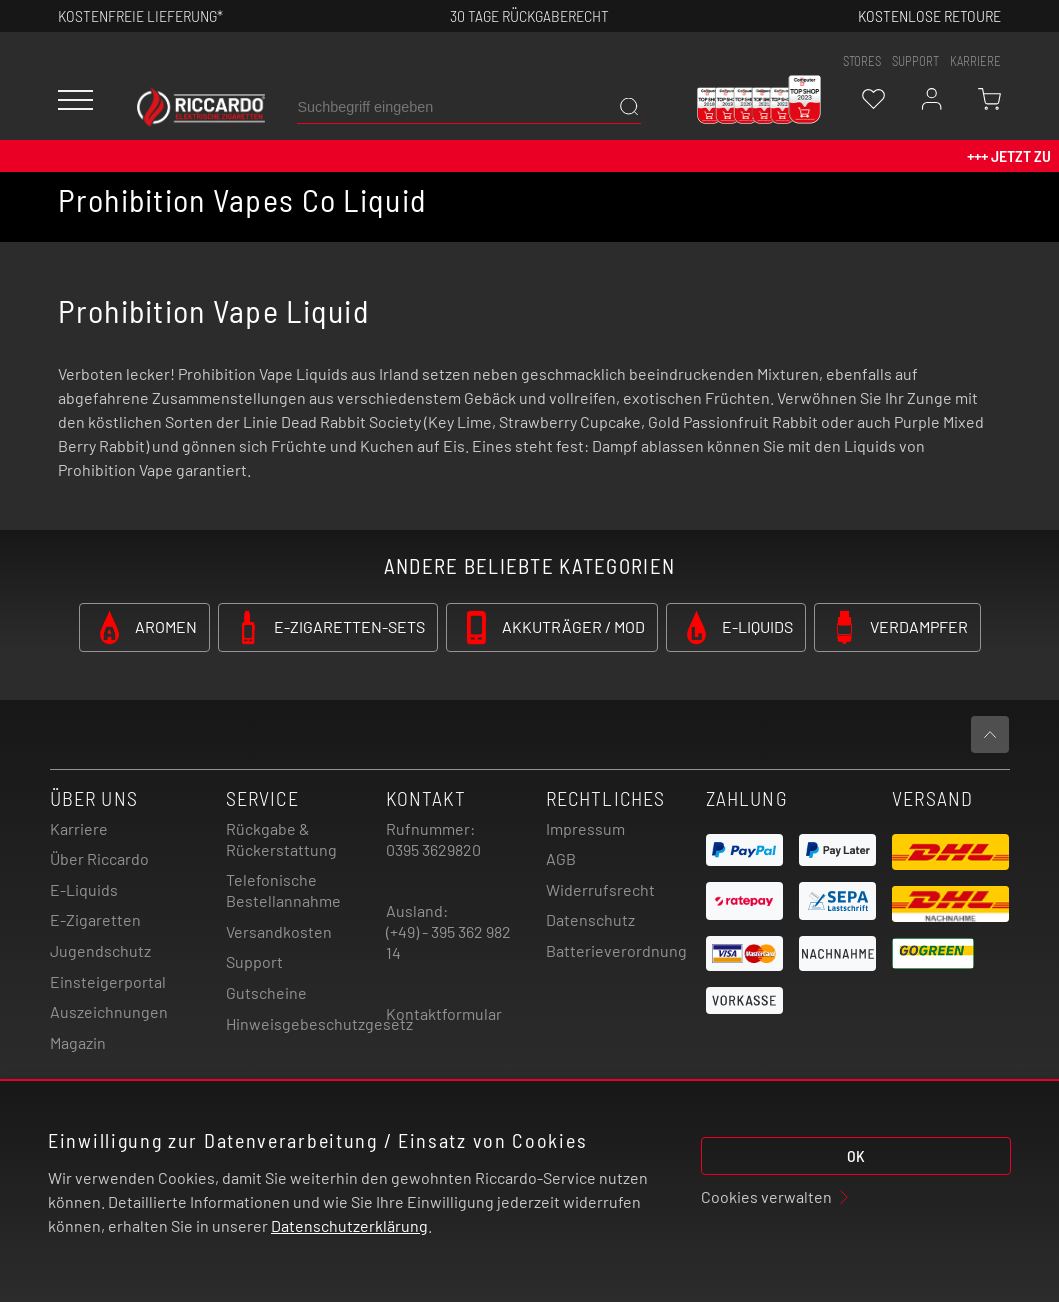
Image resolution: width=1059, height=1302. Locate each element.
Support (254, 961)
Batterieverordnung (616, 950)
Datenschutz (590, 919)
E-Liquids (84, 889)
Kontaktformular (444, 1013)
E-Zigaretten (95, 919)
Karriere (975, 61)
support (915, 61)
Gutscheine (266, 992)
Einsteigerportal (108, 981)
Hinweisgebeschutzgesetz (319, 1023)
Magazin (78, 1042)
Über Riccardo (99, 858)
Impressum (585, 828)
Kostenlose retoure (929, 15)
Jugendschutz (100, 950)
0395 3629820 (433, 849)
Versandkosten (279, 931)
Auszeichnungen (109, 1011)
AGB (561, 858)
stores (862, 61)
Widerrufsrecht (600, 889)
